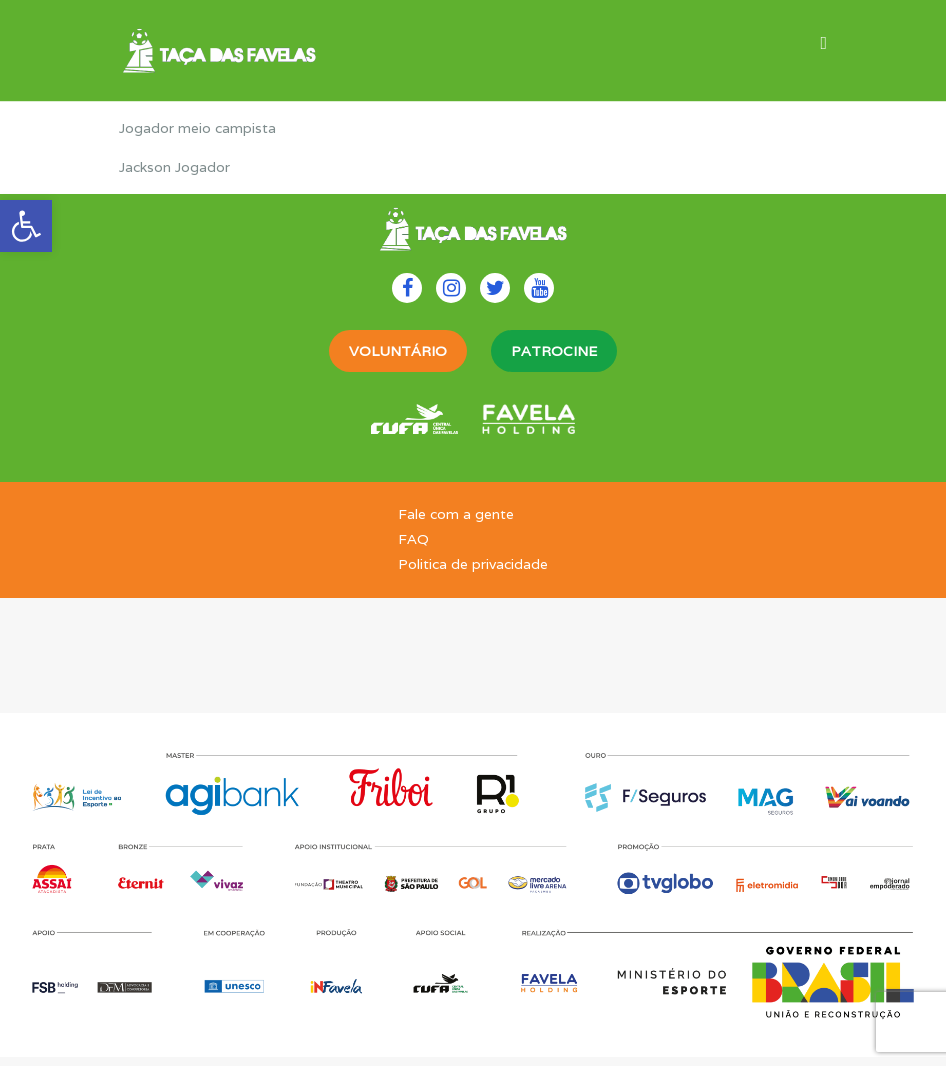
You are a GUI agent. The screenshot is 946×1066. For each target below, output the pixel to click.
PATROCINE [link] (554, 351)
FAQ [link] (413, 539)
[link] (26, 226)
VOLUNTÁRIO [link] (398, 351)
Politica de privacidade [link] (473, 564)
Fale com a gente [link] (456, 514)
